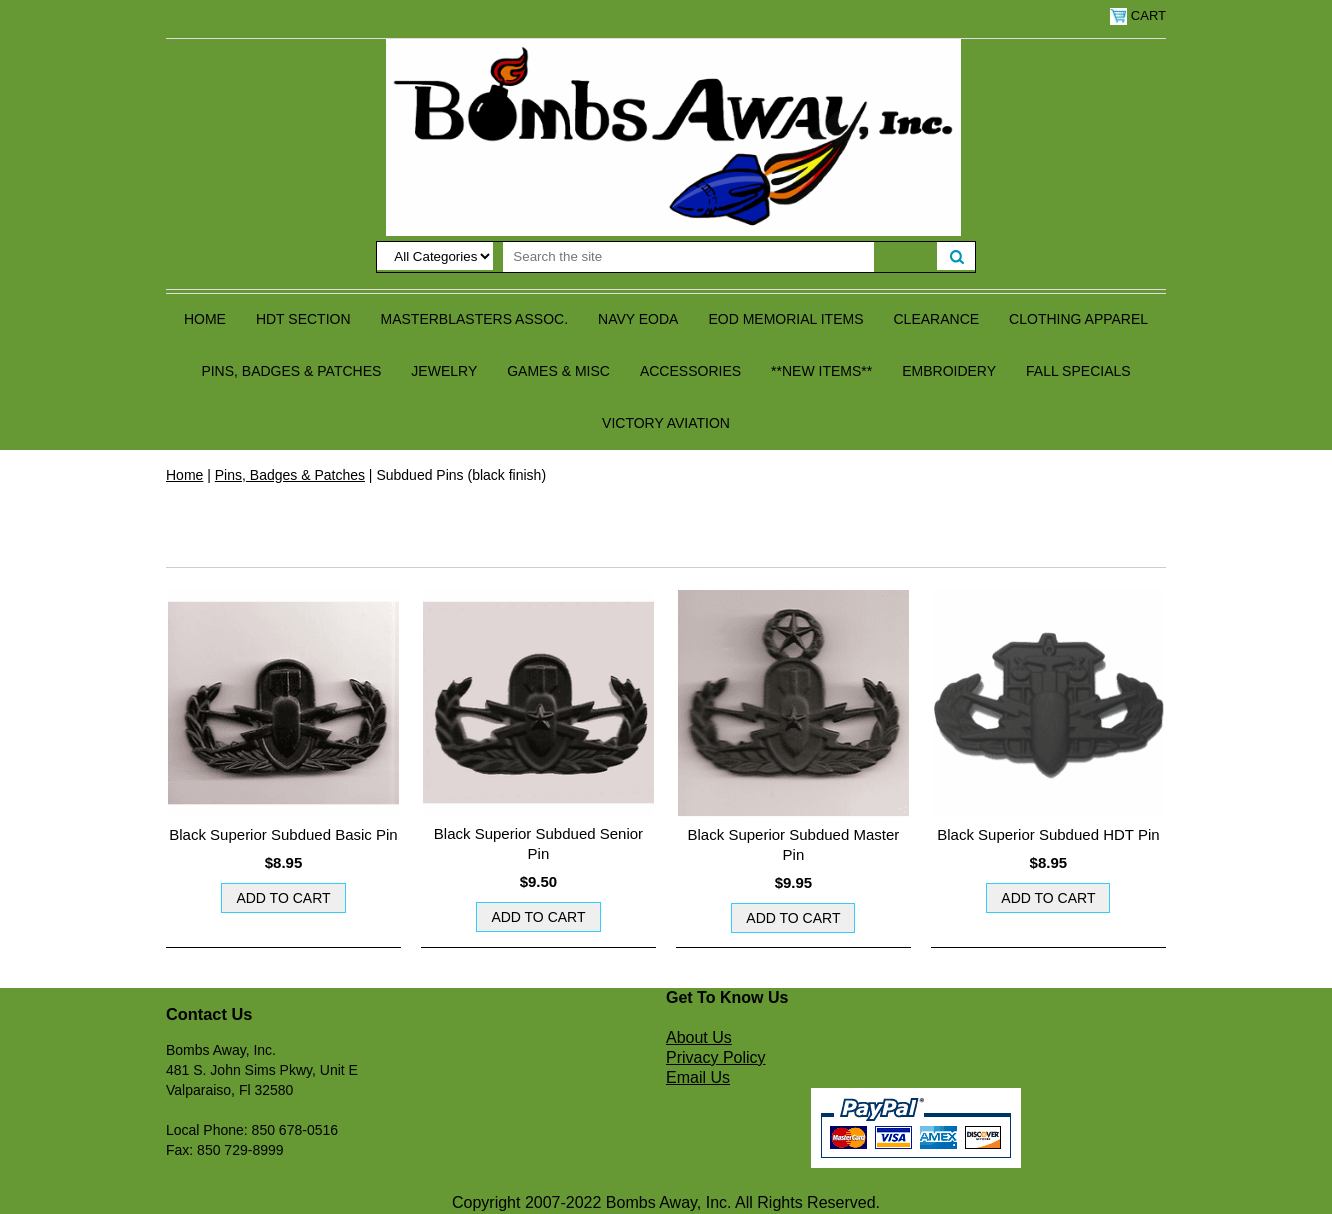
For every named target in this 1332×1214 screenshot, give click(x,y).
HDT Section (303, 319)
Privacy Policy (716, 1057)
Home (205, 319)
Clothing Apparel (1078, 319)
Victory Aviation (666, 423)
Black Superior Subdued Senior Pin (538, 843)
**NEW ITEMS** (821, 371)
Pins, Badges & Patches (291, 371)
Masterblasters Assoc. (475, 319)
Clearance (937, 319)
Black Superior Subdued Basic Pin (283, 834)
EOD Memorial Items (785, 319)
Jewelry (444, 371)
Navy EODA (638, 319)
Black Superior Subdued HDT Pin (1048, 834)
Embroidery (949, 371)
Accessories (690, 371)
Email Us (698, 1077)
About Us (699, 1037)
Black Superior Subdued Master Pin (794, 844)
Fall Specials (1078, 371)
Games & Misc (558, 371)
